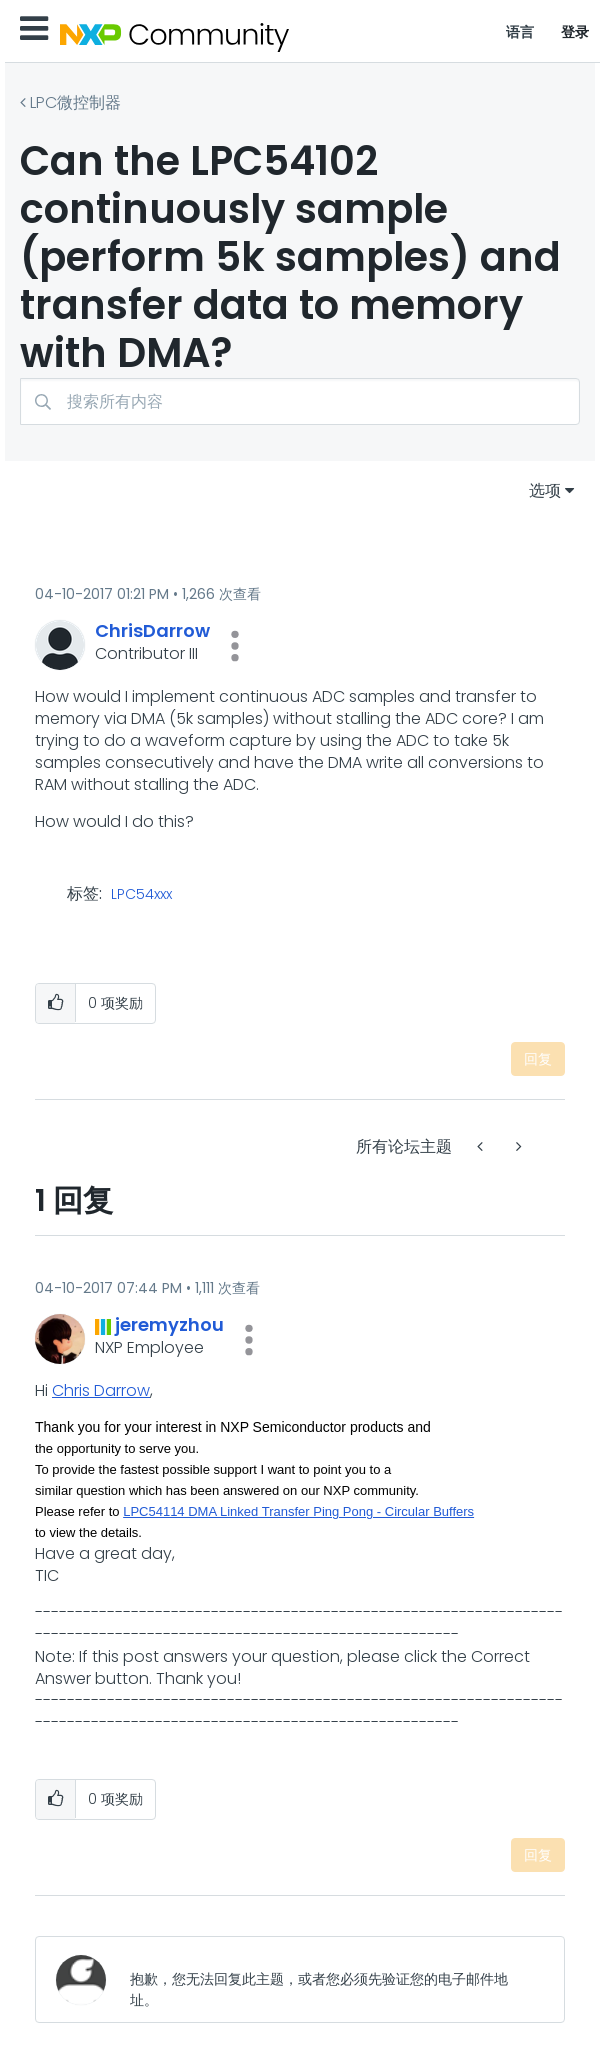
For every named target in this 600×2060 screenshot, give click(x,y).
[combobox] (300, 401)
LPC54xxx (141, 895)
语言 (520, 32)
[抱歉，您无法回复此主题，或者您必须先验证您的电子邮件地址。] (331, 1979)
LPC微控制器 (75, 102)
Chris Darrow (101, 1390)
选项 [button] (545, 490)
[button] (235, 646)
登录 (575, 32)
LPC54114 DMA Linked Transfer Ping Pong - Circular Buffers (298, 1511)
